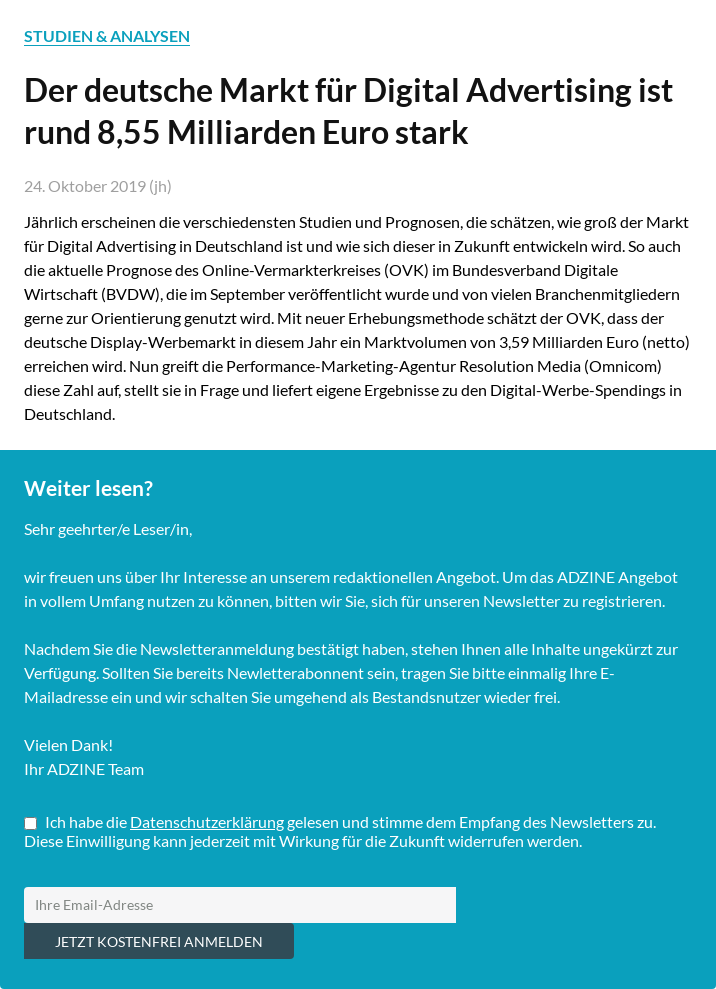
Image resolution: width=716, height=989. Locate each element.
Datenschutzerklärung (207, 821)
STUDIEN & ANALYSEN (107, 35)
